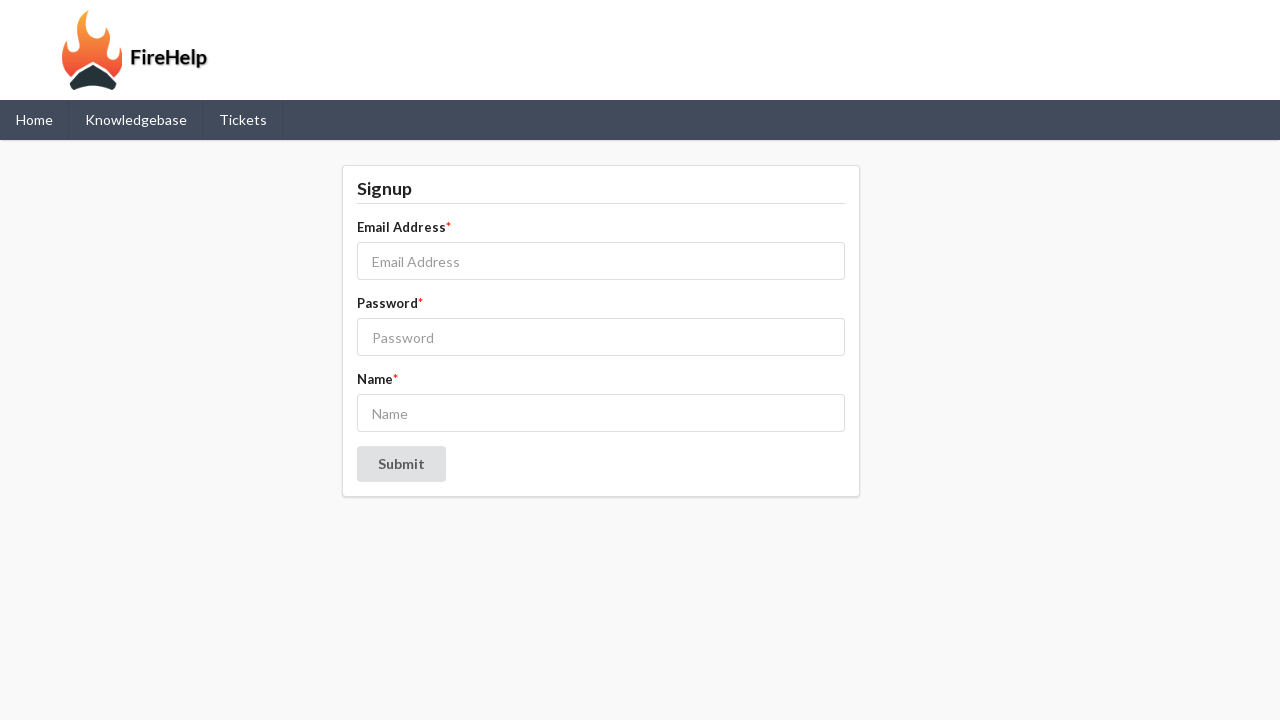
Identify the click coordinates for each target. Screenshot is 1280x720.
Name (377, 379)
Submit (401, 463)
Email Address (404, 227)
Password (390, 303)
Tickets (243, 119)
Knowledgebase (136, 119)
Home (34, 119)
